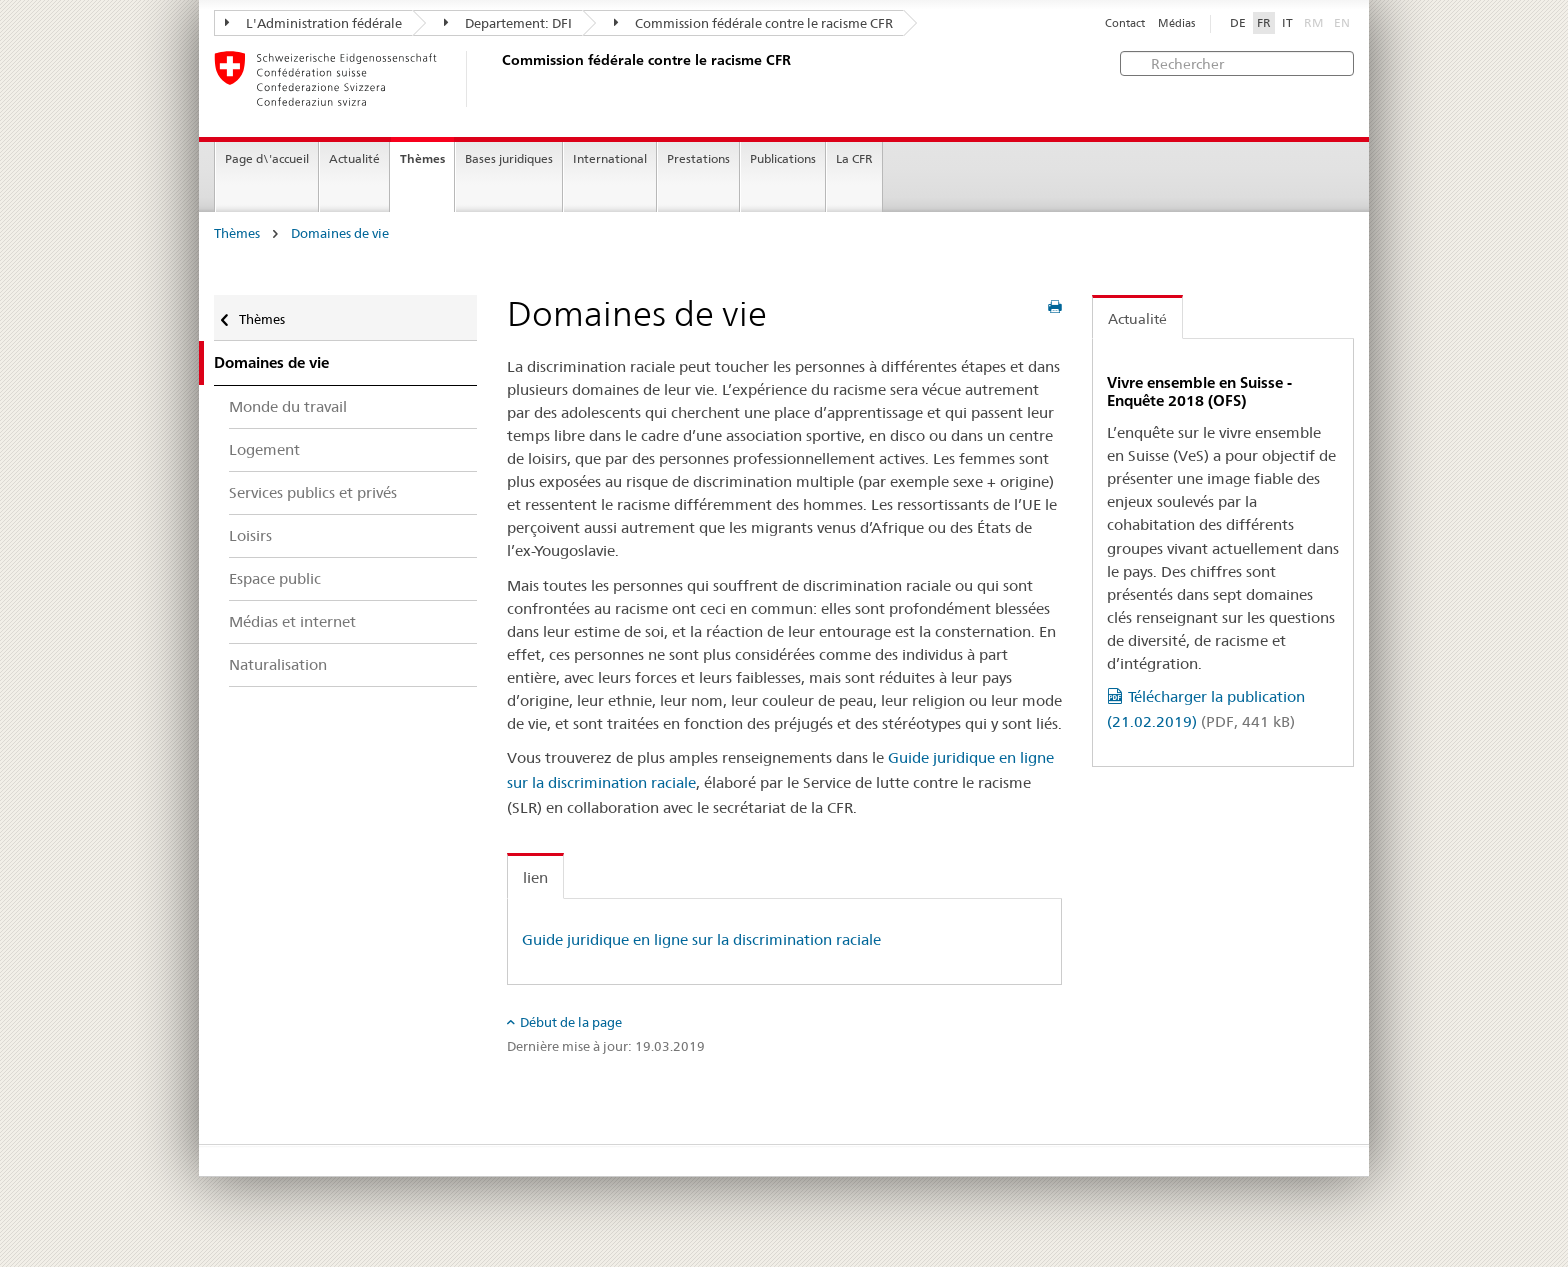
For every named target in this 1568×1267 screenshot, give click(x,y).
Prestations (698, 158)
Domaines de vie (340, 233)
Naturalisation (278, 664)
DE (1238, 23)
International (610, 158)
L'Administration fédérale (313, 23)
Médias (1176, 23)
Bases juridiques (509, 158)
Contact (1125, 23)
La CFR (854, 158)
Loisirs (250, 535)
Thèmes (422, 158)
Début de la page (571, 1022)
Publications (783, 158)
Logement (264, 449)
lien (535, 877)
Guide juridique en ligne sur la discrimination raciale (701, 939)
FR (1264, 23)
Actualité (354, 158)
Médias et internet (292, 621)
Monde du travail (288, 406)
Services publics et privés (313, 492)
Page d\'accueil (267, 158)
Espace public (275, 578)
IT (1287, 23)
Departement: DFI (508, 23)
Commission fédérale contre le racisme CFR (753, 23)
